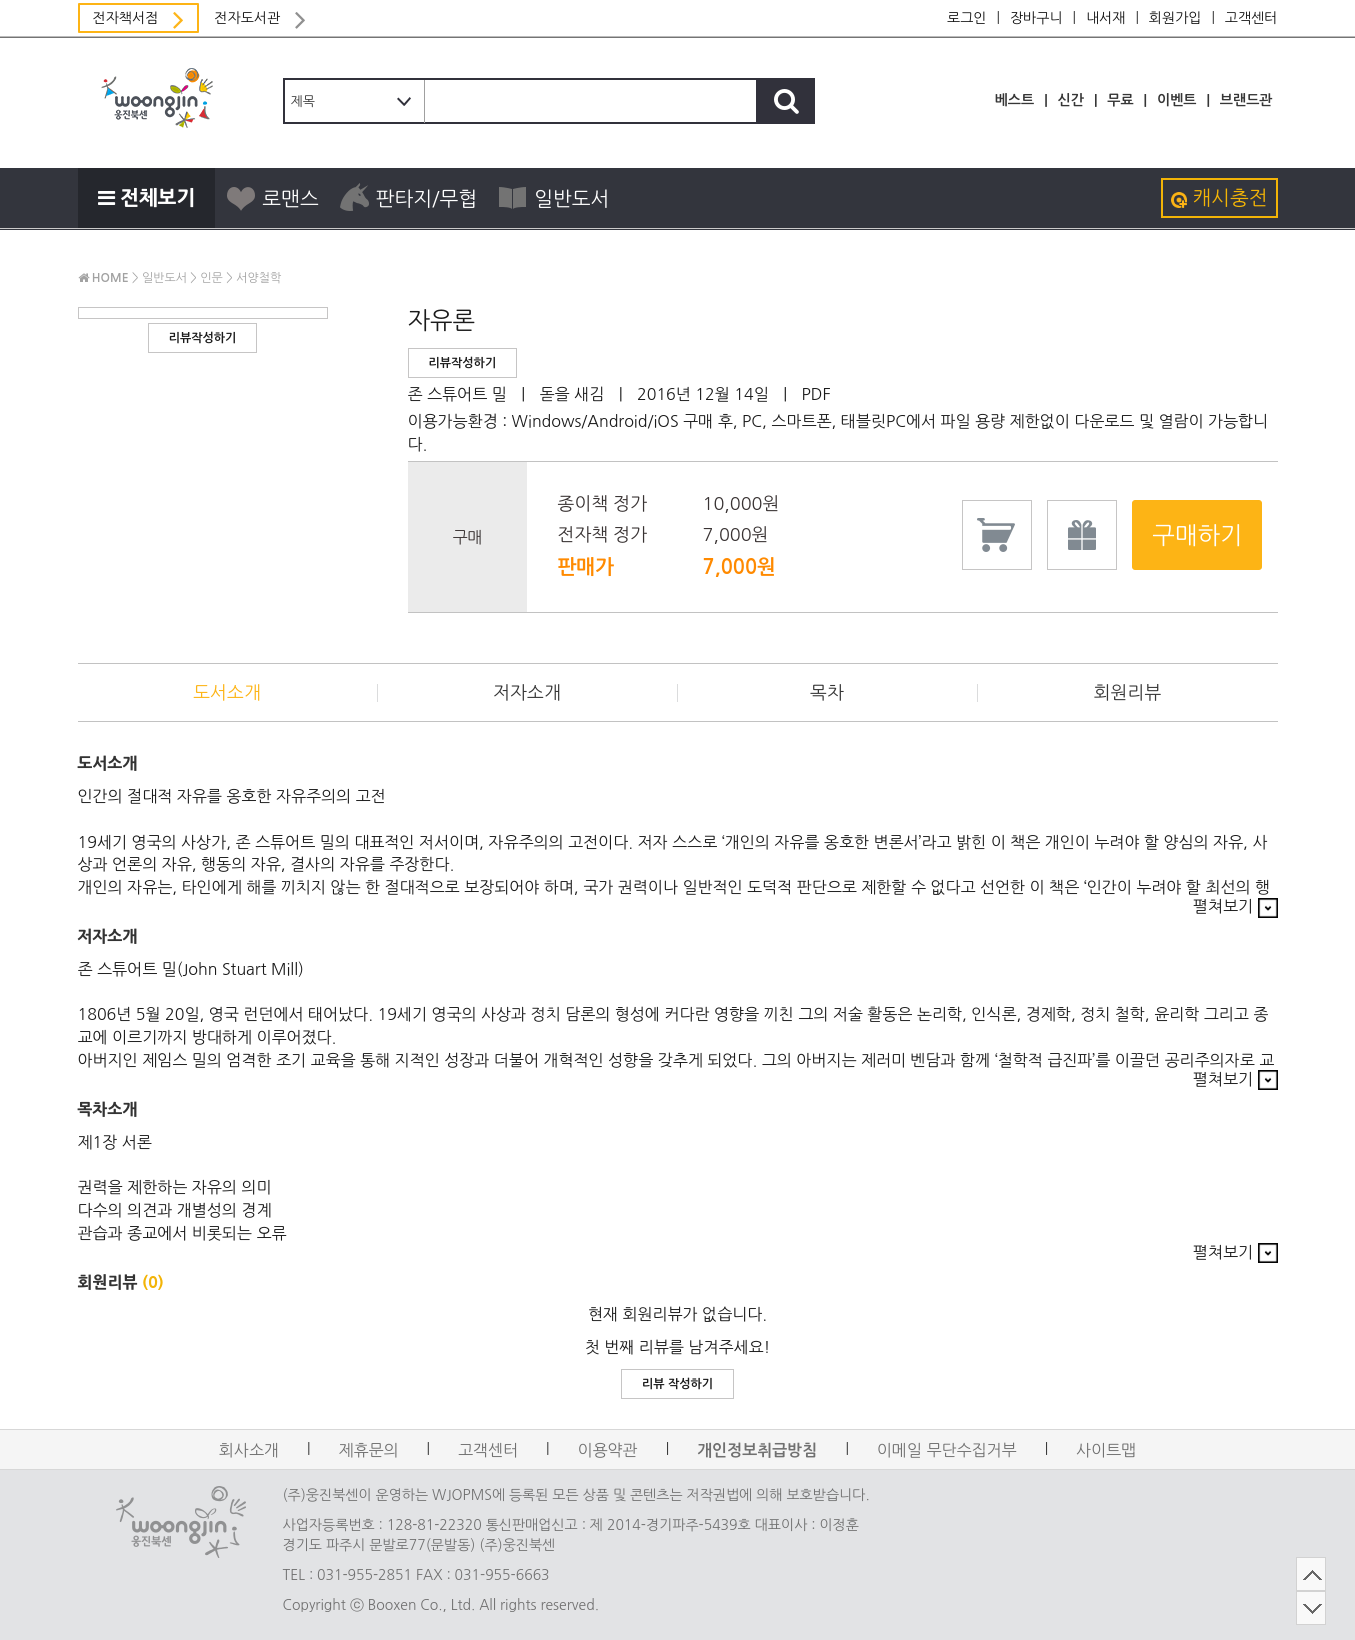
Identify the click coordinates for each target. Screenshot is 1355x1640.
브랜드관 (1246, 100)
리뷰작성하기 (203, 338)
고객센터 (1251, 18)
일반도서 (553, 198)
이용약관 (608, 1450)
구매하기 (1197, 535)
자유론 (442, 320)
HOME (103, 278)
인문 (211, 278)
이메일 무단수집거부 (947, 1450)
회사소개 (249, 1450)
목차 (827, 693)
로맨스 (271, 198)
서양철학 (258, 278)
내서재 (1105, 18)
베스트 (1014, 100)
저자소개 (527, 693)
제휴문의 (368, 1450)
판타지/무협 (408, 198)
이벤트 (1176, 100)
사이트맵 (1106, 1450)
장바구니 (1036, 18)
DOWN (1293, 1608)
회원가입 (1175, 18)
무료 (1120, 100)
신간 (1071, 100)
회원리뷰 (1128, 693)
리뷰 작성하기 (677, 1384)
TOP (1293, 1574)
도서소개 (227, 693)
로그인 (966, 18)
